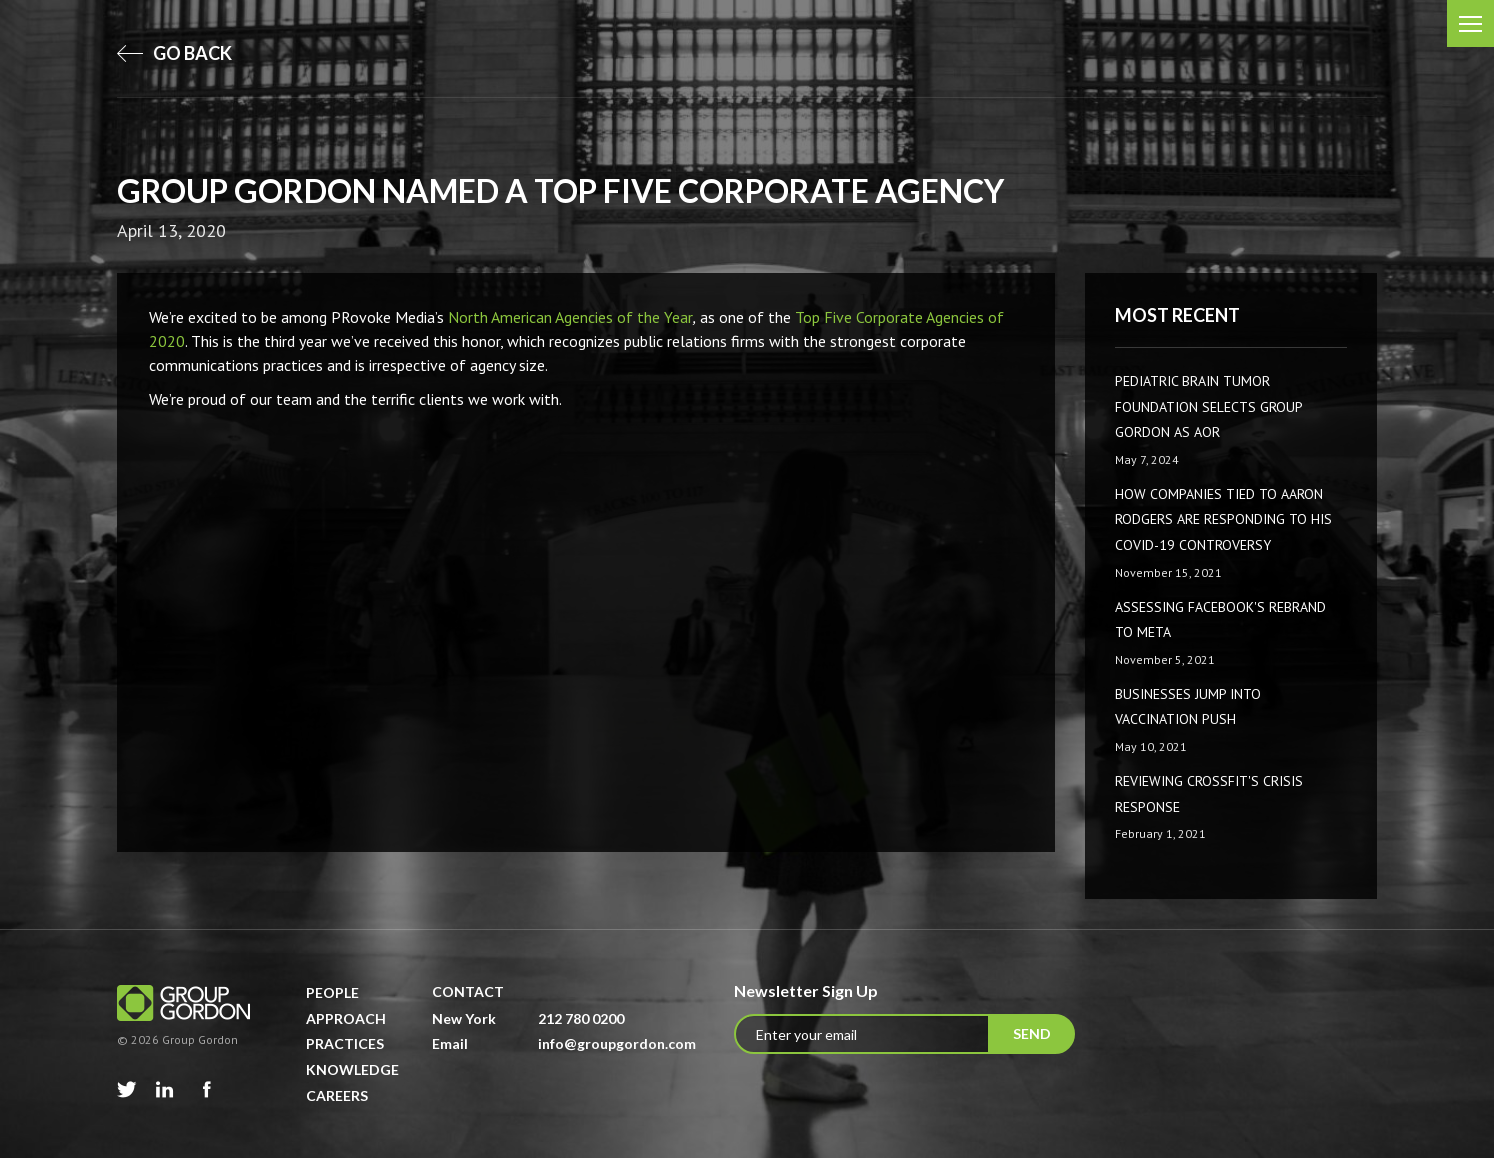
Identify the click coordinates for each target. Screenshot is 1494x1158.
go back (174, 53)
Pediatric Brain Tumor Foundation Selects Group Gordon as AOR (1208, 406)
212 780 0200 (581, 1018)
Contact (468, 991)
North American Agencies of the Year (570, 317)
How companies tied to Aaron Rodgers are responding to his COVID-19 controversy (1223, 519)
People (332, 992)
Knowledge (352, 1069)
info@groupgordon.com (617, 1043)
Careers (337, 1095)
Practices (345, 1043)
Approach (346, 1018)
